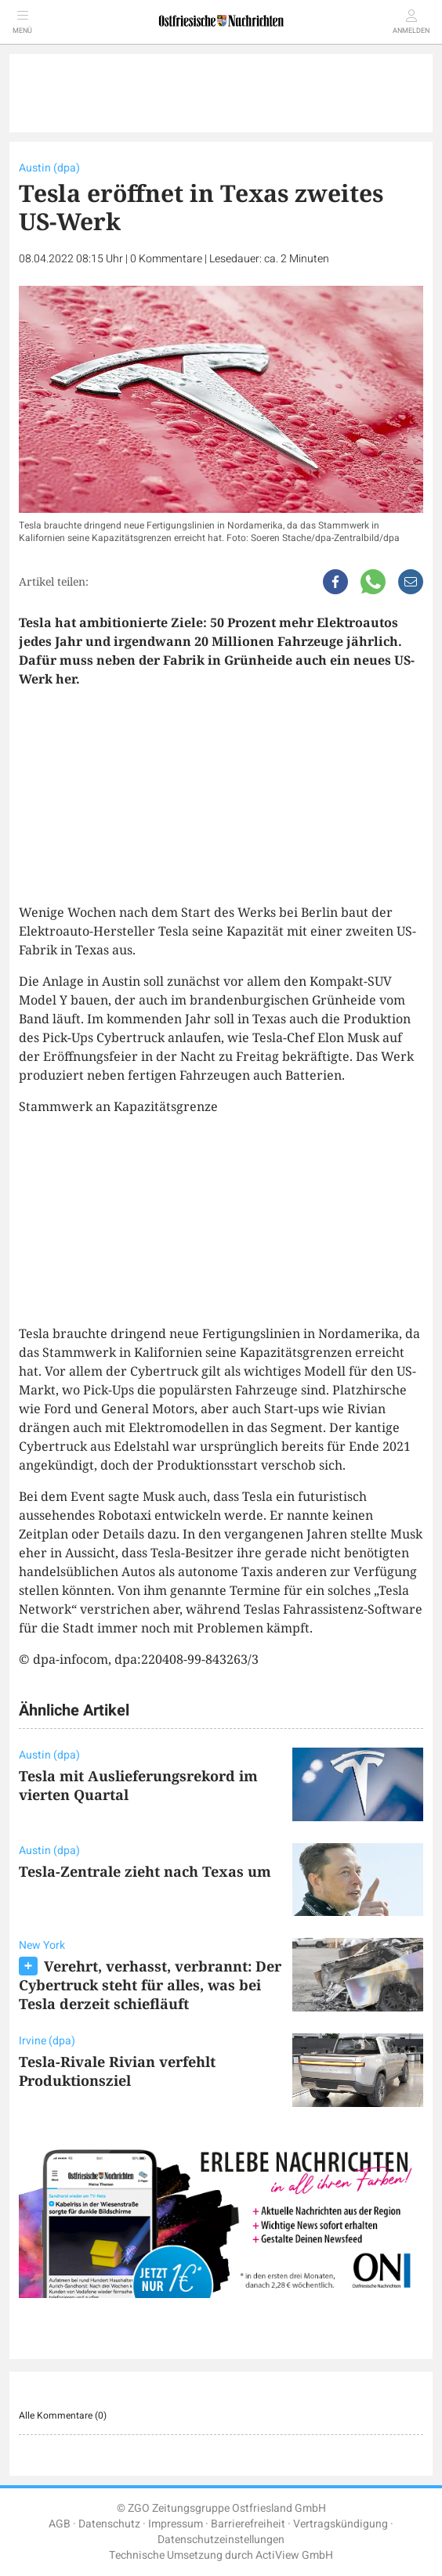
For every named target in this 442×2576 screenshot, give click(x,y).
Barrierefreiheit (248, 2524)
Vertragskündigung (340, 2524)
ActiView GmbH (294, 2555)
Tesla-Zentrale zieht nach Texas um (145, 1871)
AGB (60, 2524)
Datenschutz (109, 2524)
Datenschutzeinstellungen (221, 2539)
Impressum (175, 2524)
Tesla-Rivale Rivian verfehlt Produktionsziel (117, 2071)
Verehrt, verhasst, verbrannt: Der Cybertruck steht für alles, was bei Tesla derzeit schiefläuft (150, 1985)
